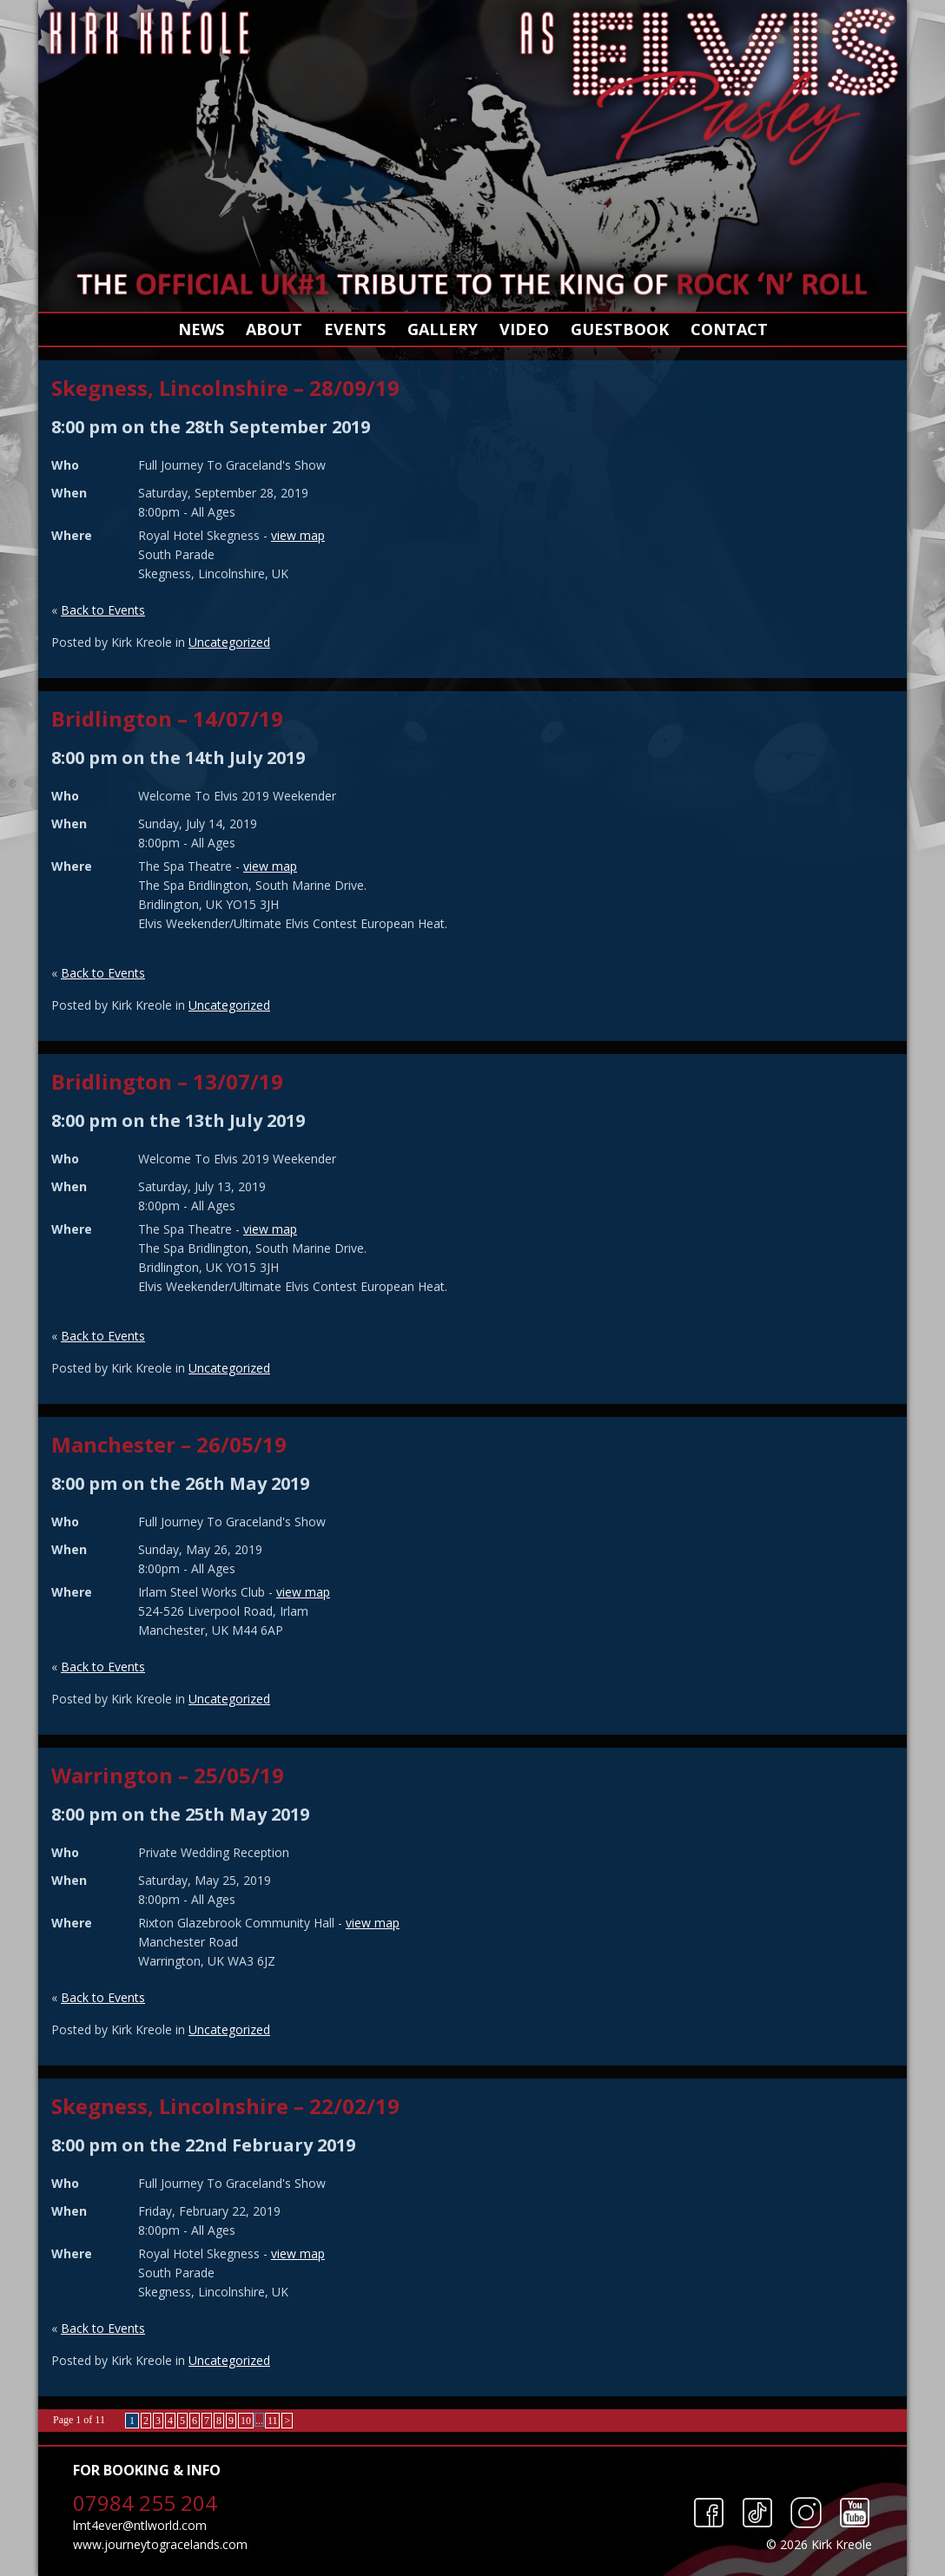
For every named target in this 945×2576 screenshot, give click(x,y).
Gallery (442, 329)
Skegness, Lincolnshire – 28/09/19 (225, 387)
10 (246, 2421)
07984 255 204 (145, 2502)
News (201, 329)
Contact (729, 329)
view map (298, 535)
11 (273, 2421)
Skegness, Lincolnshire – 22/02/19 (225, 2106)
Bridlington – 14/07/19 (167, 718)
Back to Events (103, 610)
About (274, 329)
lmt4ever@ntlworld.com (140, 2525)
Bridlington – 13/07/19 (167, 1081)
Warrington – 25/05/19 (167, 1775)
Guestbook (620, 329)
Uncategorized (229, 642)
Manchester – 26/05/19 (169, 1444)
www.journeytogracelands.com (160, 2544)
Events (355, 329)
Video (524, 329)
